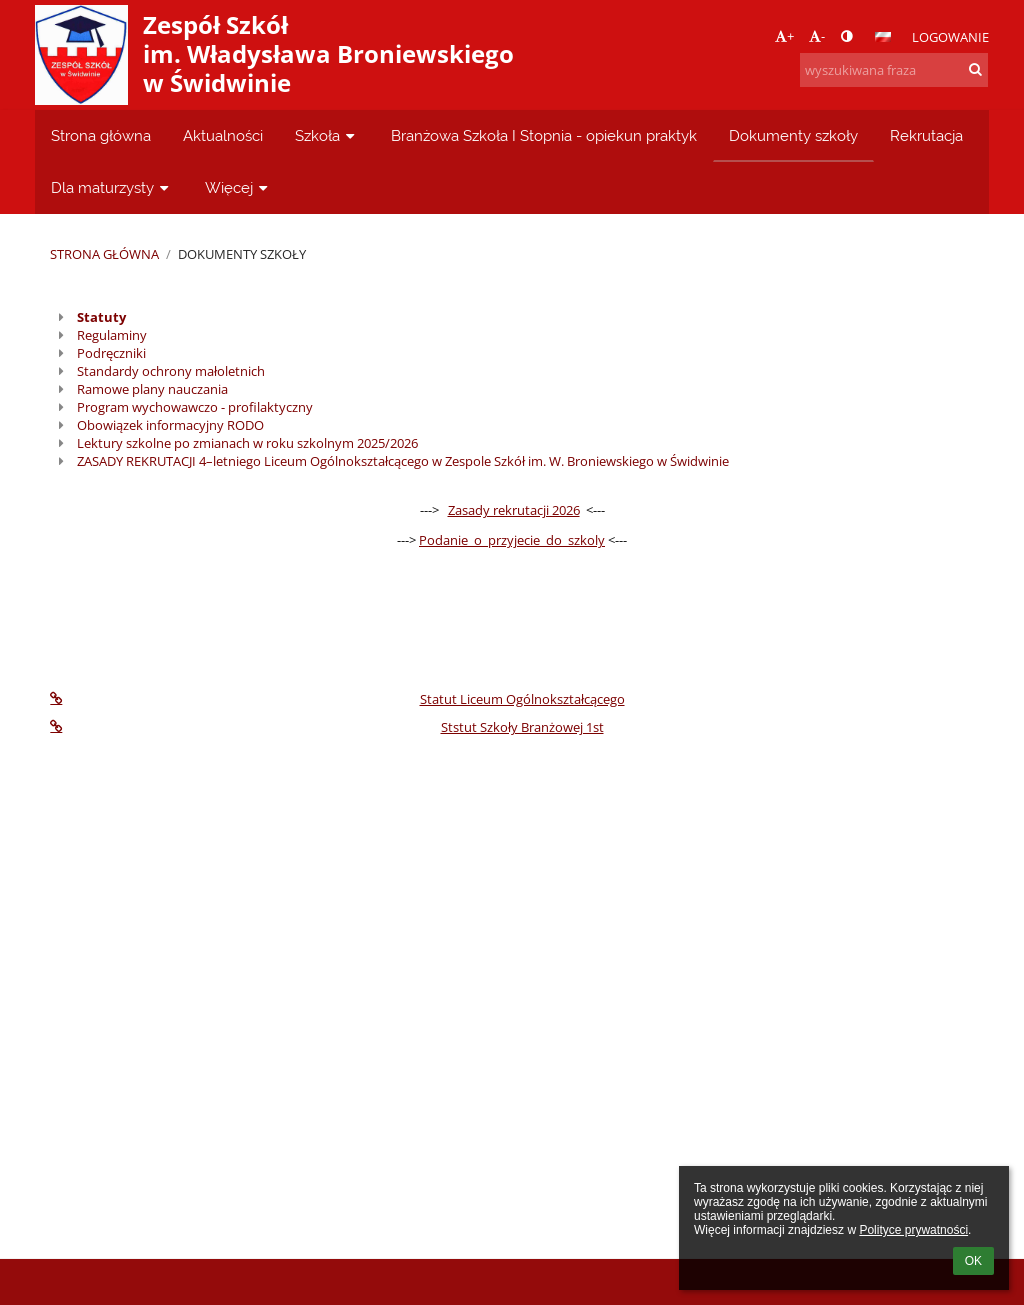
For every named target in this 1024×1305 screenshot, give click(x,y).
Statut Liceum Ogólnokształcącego (337, 699)
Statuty (101, 317)
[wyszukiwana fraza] (894, 70)
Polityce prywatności (913, 1230)
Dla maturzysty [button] (112, 187)
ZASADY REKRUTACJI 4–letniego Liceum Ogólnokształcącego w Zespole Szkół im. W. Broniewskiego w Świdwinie (403, 461)
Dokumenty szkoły (242, 254)
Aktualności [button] (223, 135)
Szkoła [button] (327, 135)
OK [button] (973, 1261)
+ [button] (784, 36)
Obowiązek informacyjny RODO (170, 425)
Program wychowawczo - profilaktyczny (195, 407)
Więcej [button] (238, 187)
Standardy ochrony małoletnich (171, 371)
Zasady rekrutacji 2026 (514, 510)
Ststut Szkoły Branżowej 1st (326, 727)
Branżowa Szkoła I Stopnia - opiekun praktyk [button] (544, 135)
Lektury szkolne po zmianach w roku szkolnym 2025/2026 (247, 443)
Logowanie (950, 37)
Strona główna (104, 254)
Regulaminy (112, 335)
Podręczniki (111, 353)
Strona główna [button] (101, 135)
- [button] (817, 36)
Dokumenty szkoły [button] (793, 135)
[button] (883, 37)
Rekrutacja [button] (926, 135)
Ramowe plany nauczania (152, 389)
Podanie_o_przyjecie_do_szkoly (512, 540)
